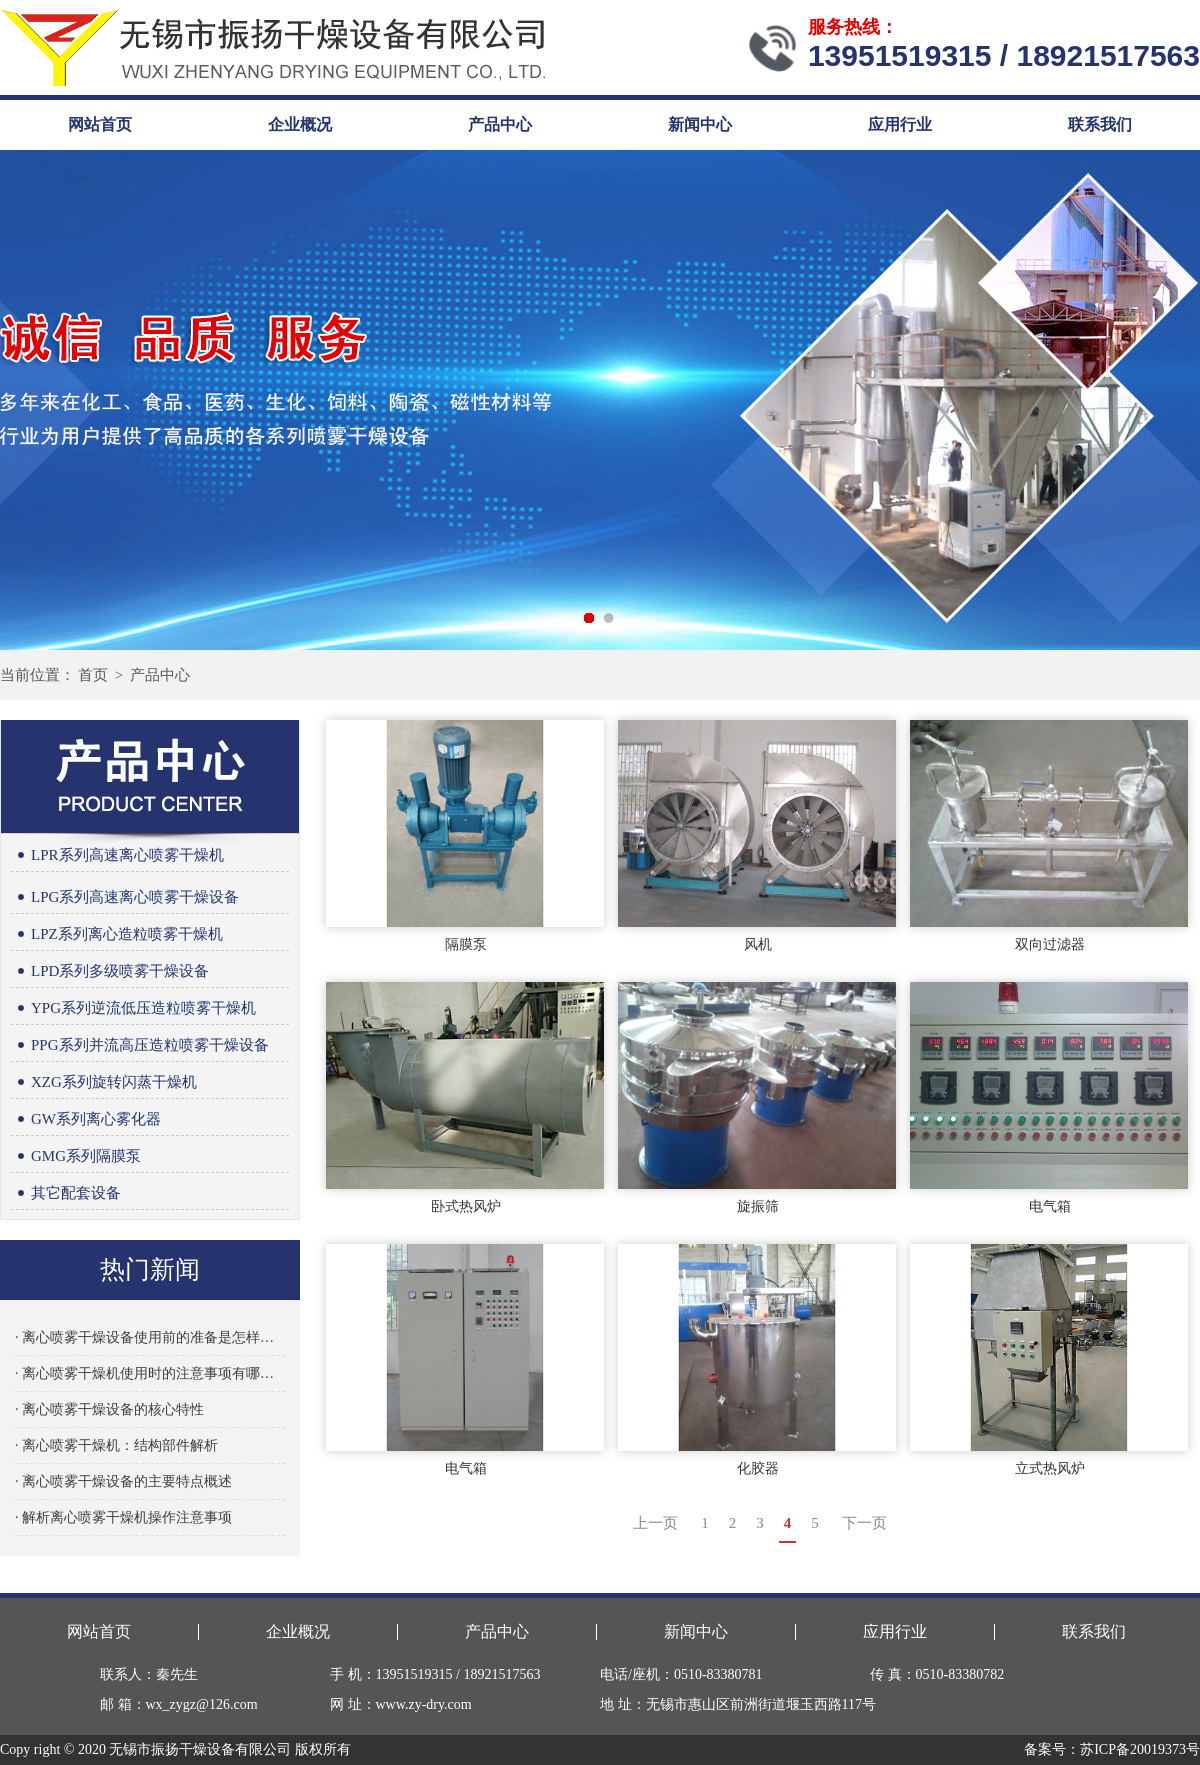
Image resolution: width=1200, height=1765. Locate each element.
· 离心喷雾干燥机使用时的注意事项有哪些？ (150, 1373)
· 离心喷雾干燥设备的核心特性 (109, 1409)
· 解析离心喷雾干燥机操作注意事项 (123, 1517)
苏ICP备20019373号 (1140, 1749)
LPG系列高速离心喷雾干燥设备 (125, 897)
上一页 (655, 1523)
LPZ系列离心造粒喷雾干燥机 (117, 934)
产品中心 (500, 124)
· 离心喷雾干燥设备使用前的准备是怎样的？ (150, 1337)
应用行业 (900, 124)
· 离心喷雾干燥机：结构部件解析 (116, 1445)
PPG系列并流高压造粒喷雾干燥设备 (140, 1045)
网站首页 (100, 124)
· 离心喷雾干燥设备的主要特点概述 (123, 1481)
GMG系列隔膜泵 (76, 1156)
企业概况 (300, 124)
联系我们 (1100, 124)
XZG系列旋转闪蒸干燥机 (104, 1082)
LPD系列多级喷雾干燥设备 (110, 971)
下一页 (864, 1523)
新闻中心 (700, 124)
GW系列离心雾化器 (86, 1119)
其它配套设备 (66, 1193)
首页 (93, 675)
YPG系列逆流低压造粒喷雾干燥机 (133, 1008)
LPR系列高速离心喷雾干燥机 (117, 855)
